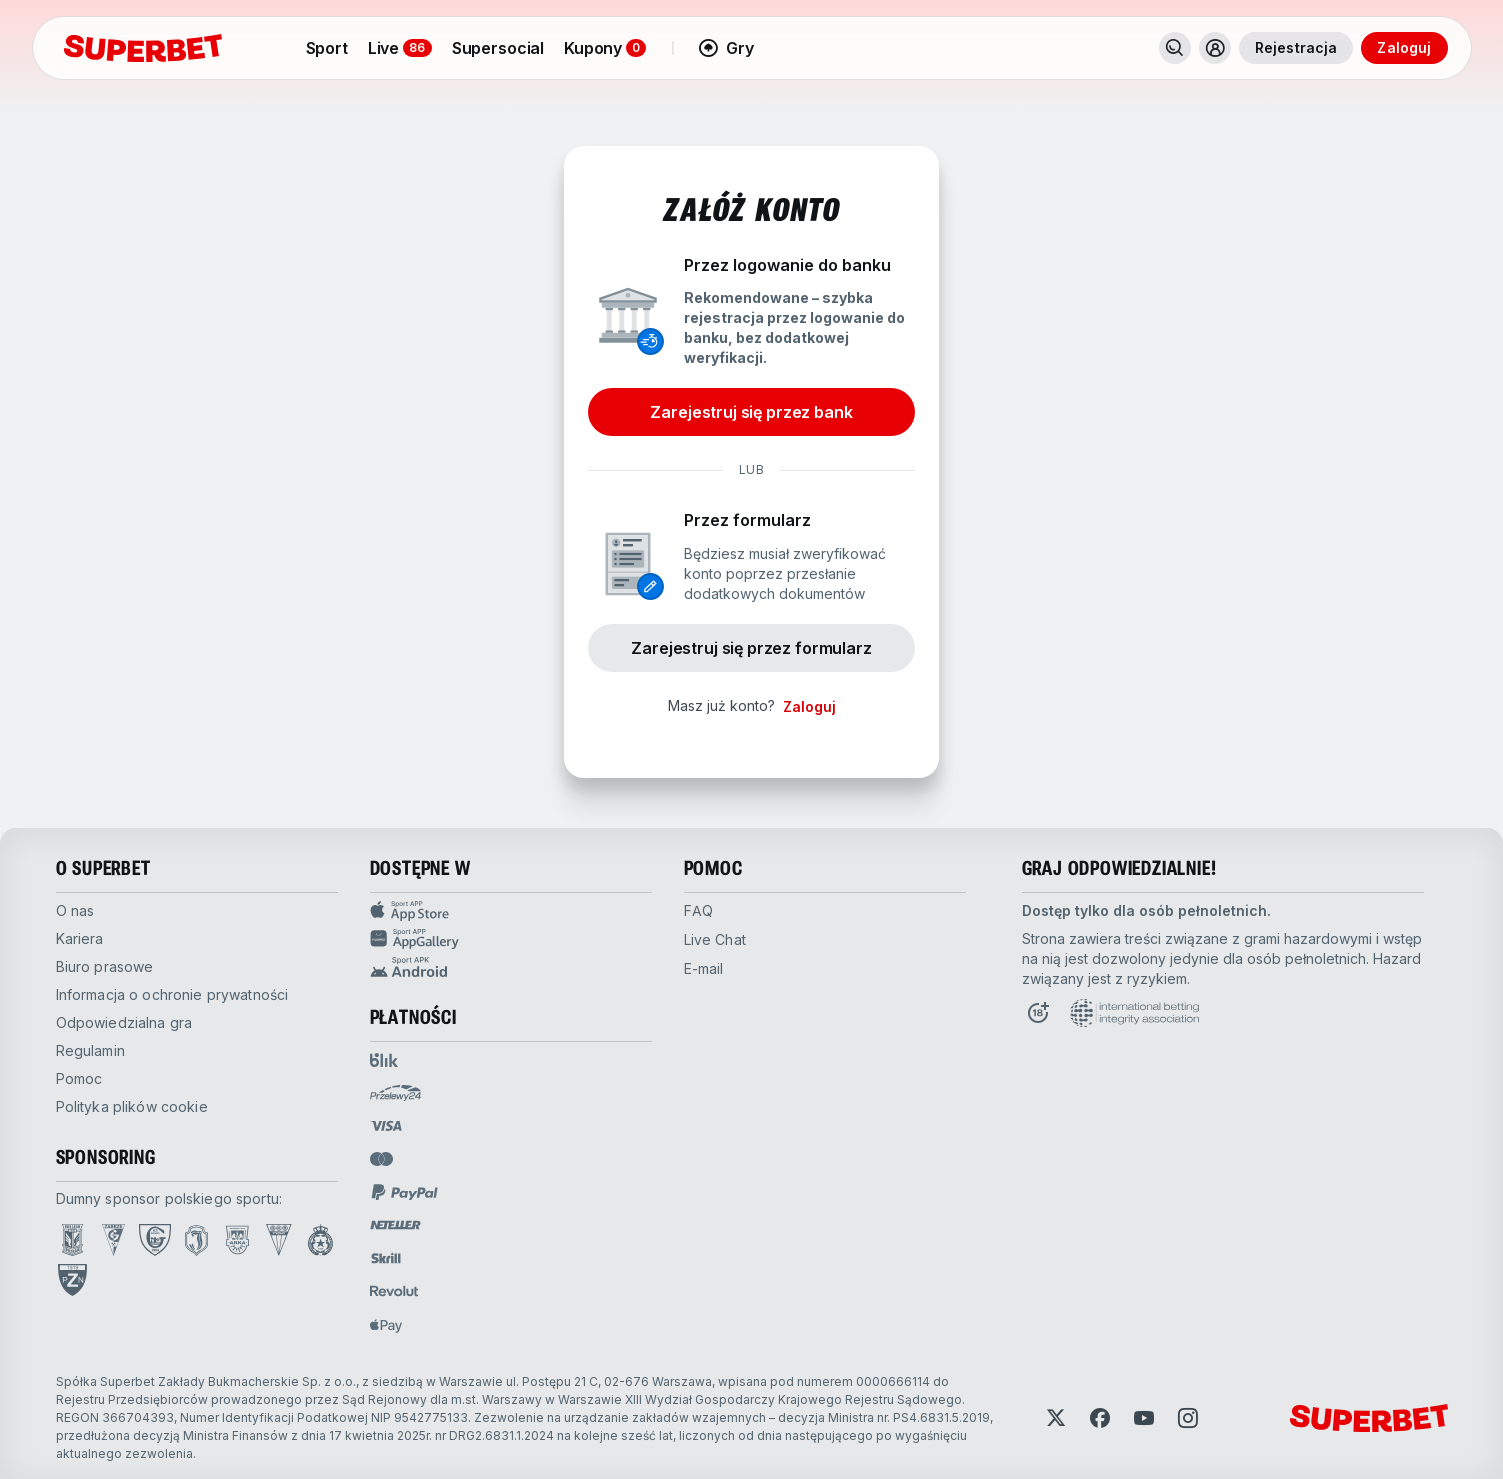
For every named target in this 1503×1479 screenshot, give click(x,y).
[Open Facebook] (1100, 1418)
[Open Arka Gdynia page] (237, 1240)
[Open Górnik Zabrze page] (113, 1240)
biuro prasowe (105, 966)
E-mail (704, 968)
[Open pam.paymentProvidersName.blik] (384, 1060)
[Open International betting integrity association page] (1134, 1013)
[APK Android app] (511, 967)
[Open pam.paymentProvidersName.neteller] (395, 1225)
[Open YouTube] (1144, 1418)
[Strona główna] (143, 48)
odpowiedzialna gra (124, 1022)
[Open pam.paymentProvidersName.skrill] (386, 1258)
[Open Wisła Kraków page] (320, 1240)
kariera (80, 938)
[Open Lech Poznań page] (72, 1240)
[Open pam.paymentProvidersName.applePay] (386, 1325)
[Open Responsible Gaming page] (1038, 1013)
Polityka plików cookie (132, 1106)
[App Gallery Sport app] (511, 939)
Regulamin (90, 1050)
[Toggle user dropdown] (1215, 48)
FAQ (698, 910)
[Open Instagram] (1188, 1418)
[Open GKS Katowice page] (155, 1240)
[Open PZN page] (72, 1280)
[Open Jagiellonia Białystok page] (196, 1240)
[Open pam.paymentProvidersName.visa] (386, 1126)
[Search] (1175, 48)
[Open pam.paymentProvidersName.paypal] (405, 1192)
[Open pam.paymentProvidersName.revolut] (394, 1291)
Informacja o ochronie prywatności (172, 994)
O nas (75, 910)
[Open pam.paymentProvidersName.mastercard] (381, 1159)
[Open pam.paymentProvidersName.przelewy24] (395, 1093)
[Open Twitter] (1056, 1418)
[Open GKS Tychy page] (279, 1240)
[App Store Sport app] (511, 911)
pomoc (79, 1078)
